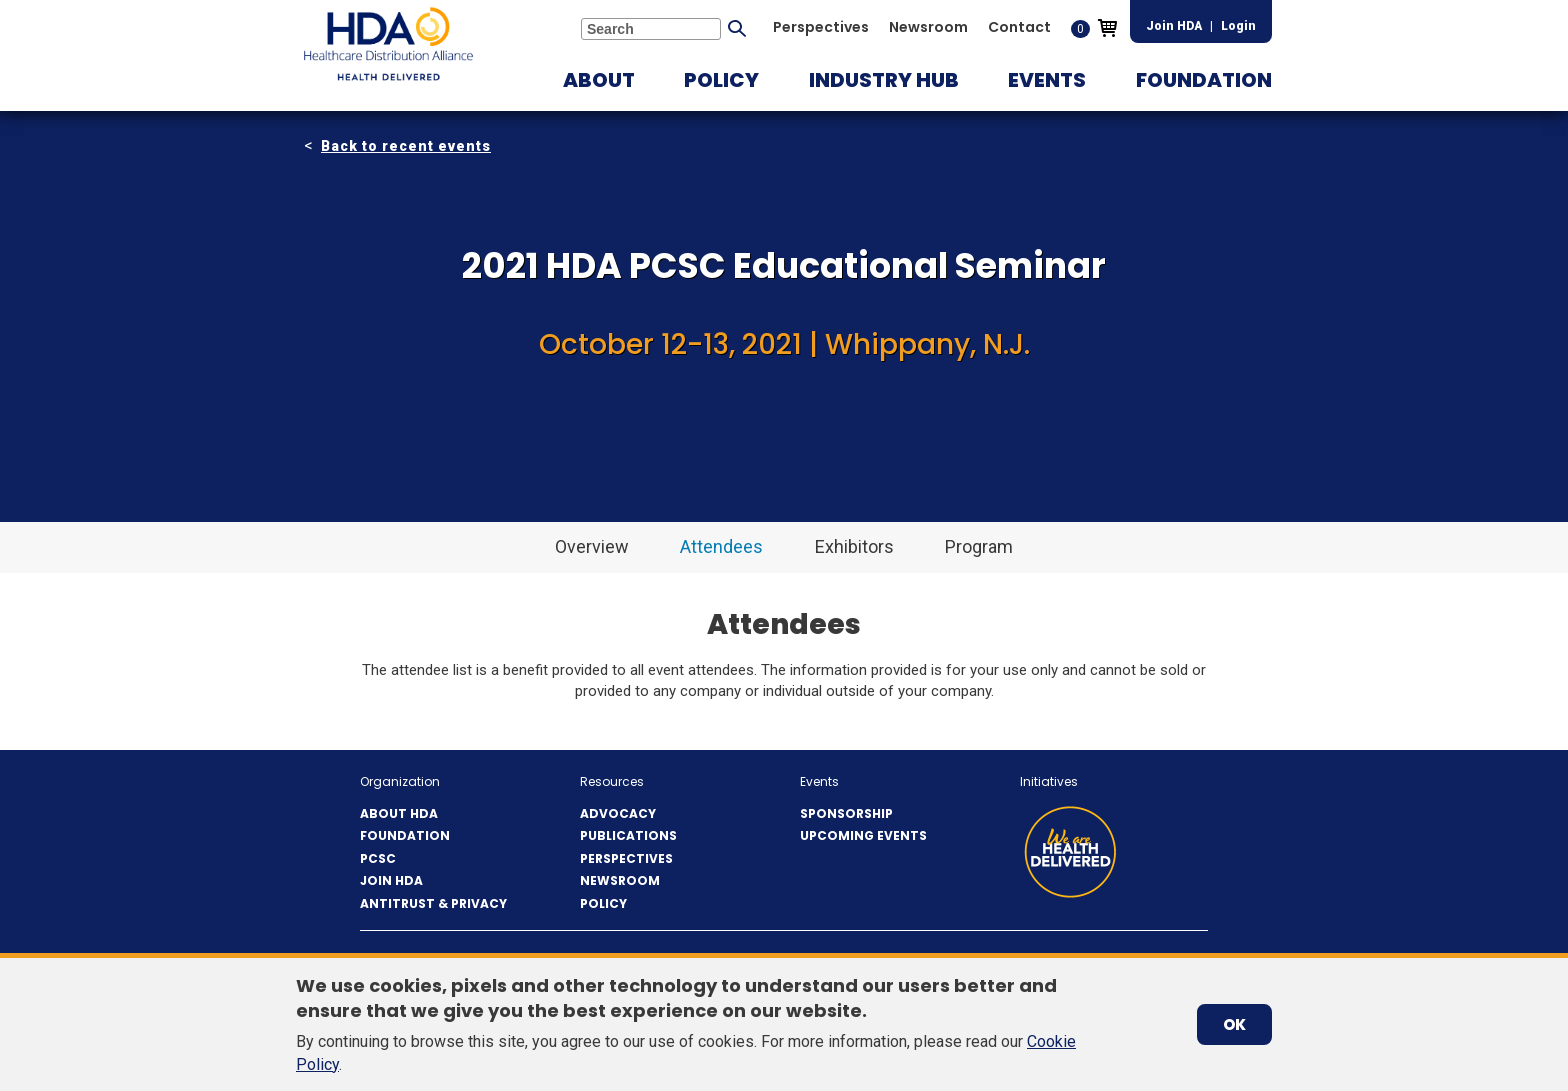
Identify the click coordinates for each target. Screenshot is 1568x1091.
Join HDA (1174, 26)
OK (1234, 1024)
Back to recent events (406, 146)
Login (1238, 26)
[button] (599, 80)
